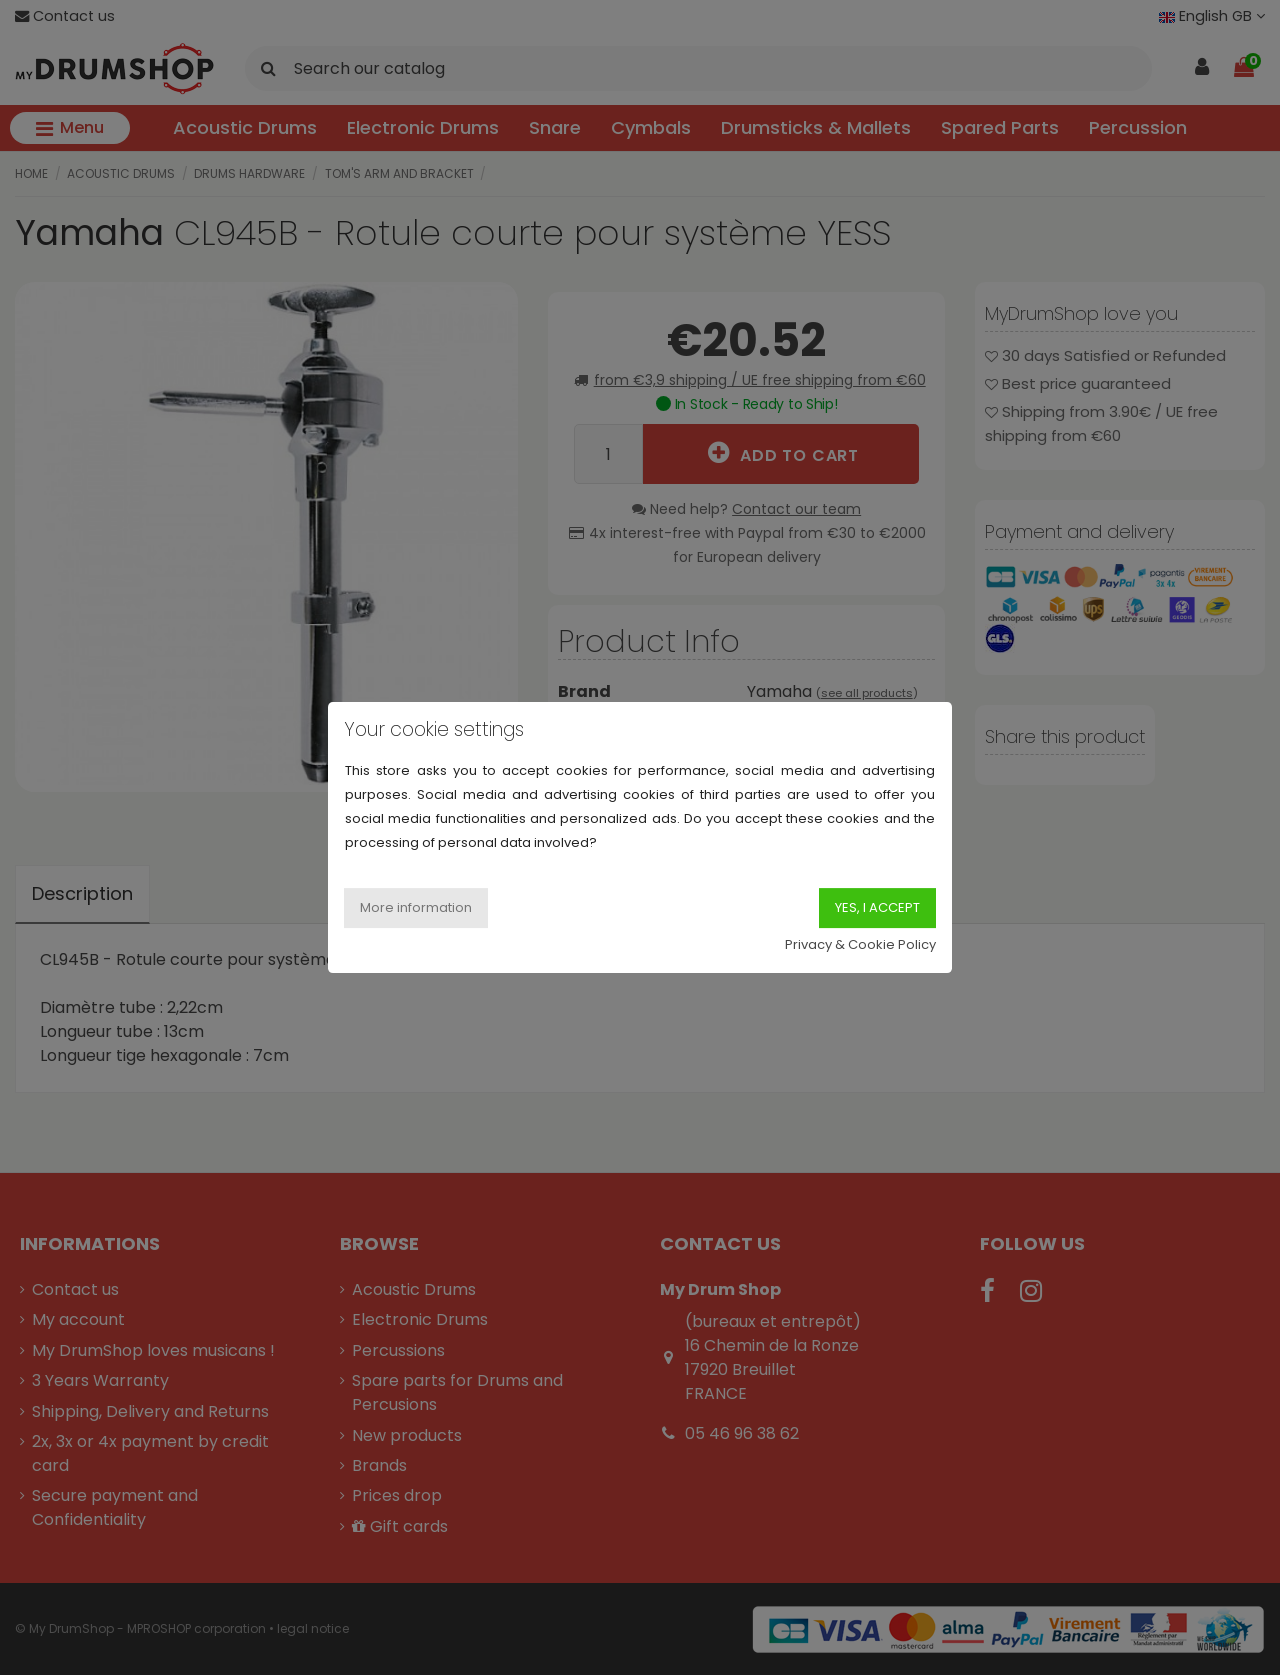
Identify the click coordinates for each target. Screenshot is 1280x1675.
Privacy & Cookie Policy (860, 944)
